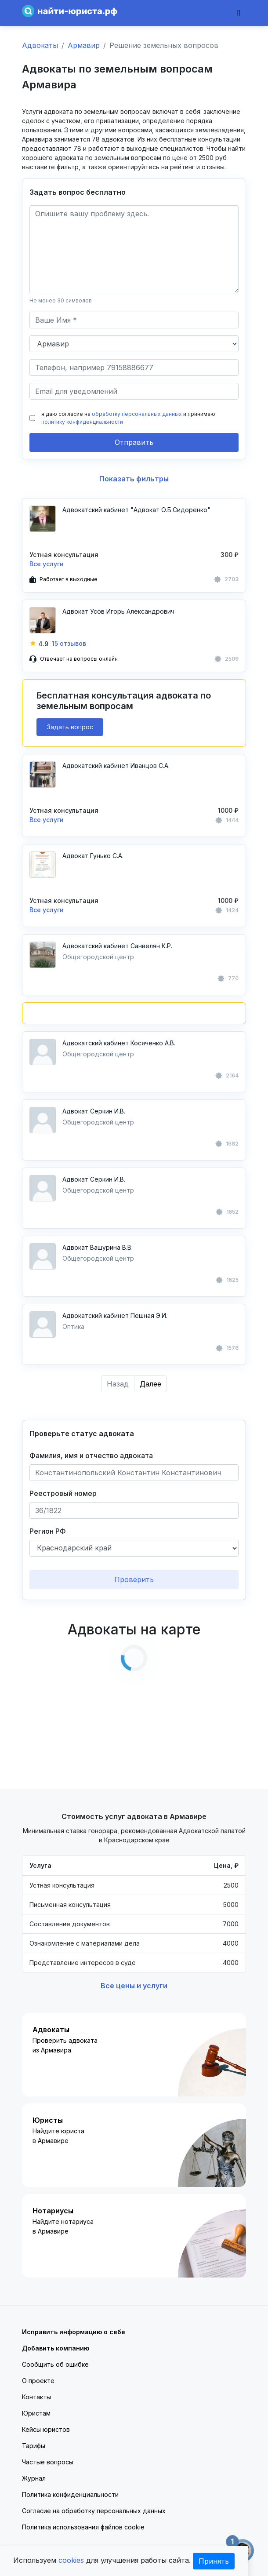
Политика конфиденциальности (70, 2494)
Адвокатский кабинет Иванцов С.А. (116, 765)
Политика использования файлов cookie (83, 2527)
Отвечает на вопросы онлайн (79, 658)
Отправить (134, 442)
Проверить (134, 1579)
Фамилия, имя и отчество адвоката (91, 1455)
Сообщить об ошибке (55, 2364)
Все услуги (46, 564)
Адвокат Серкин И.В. (93, 1111)
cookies (71, 2560)
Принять (214, 2561)
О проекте (38, 2380)
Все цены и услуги (134, 1985)
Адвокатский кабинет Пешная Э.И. (114, 1315)
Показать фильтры (134, 478)
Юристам (36, 2413)
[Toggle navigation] (239, 13)
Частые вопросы (47, 2462)
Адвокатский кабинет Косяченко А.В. (118, 1043)
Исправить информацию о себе (73, 2332)
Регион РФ (47, 1531)
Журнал (34, 2478)
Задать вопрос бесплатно (77, 192)
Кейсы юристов (46, 2429)
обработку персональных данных (137, 414)
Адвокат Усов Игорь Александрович (118, 611)
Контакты (36, 2397)
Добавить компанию (55, 2348)
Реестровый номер (63, 1493)
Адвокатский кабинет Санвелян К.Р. (117, 946)
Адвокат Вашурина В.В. (97, 1247)
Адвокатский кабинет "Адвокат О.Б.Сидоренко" (136, 509)
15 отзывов (69, 643)
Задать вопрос (70, 727)
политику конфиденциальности (82, 421)
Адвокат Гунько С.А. (92, 855)
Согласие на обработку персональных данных (94, 2510)
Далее (150, 1383)
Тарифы (33, 2445)
